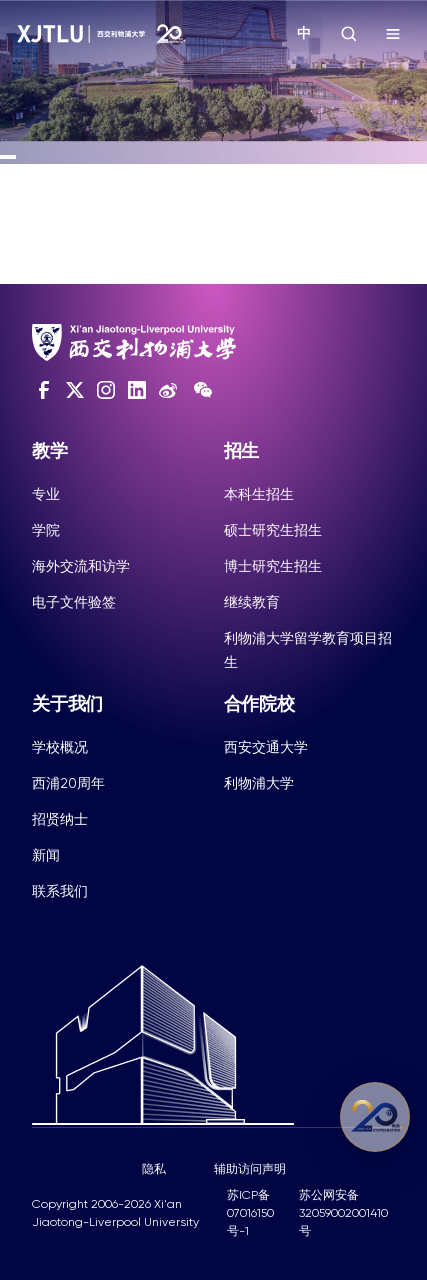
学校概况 (60, 747)
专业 (46, 494)
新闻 (46, 855)
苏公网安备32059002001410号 (343, 1213)
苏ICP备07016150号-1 (250, 1213)
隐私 (154, 1169)
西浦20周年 (68, 783)
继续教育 (252, 602)
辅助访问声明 (250, 1169)
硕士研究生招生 (273, 530)
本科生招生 (259, 494)
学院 (46, 530)
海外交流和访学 (81, 566)
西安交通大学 (266, 747)
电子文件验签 (74, 602)
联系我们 (60, 891)
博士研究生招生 (273, 566)
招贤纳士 (60, 819)
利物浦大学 (259, 783)
